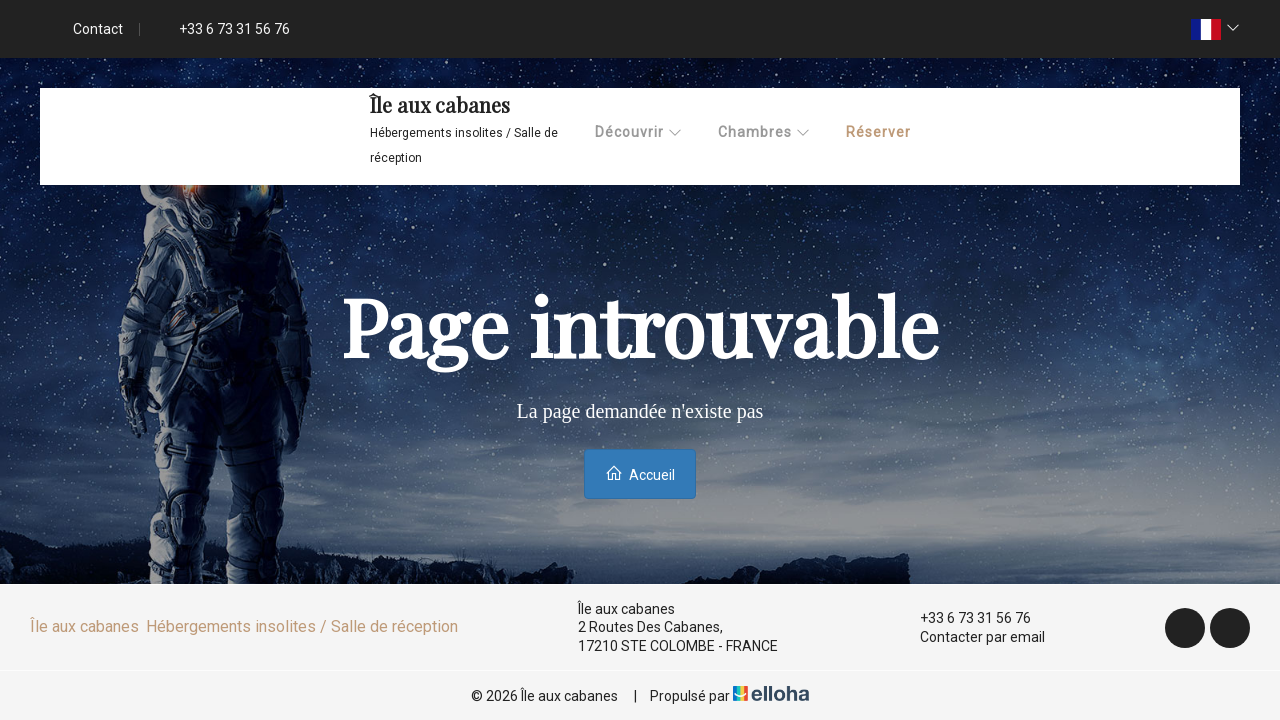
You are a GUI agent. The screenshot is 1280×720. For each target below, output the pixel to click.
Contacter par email (971, 637)
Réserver (878, 132)
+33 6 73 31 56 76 (964, 618)
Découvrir (639, 132)
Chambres (764, 132)
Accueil (640, 473)
